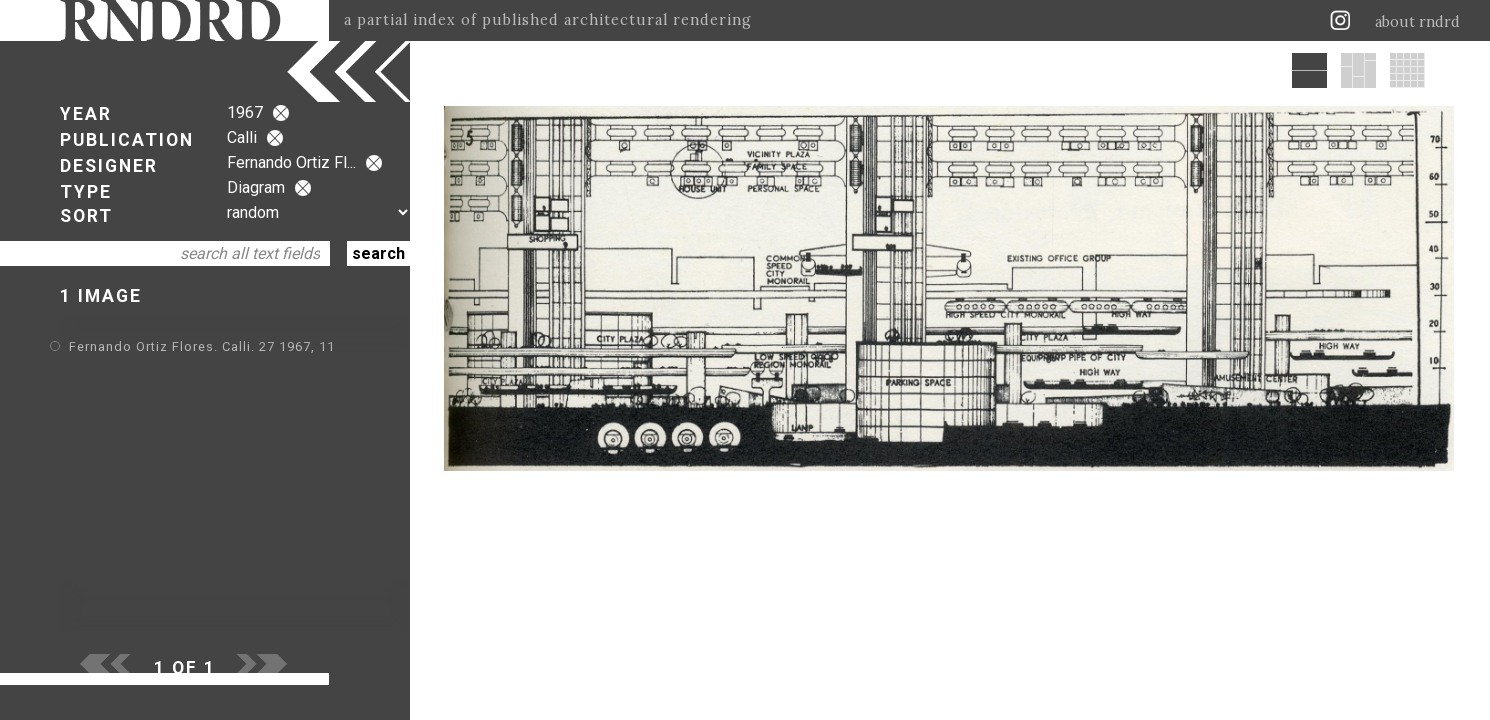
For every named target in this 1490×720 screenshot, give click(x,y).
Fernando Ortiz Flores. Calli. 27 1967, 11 (202, 346)
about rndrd (1417, 22)
